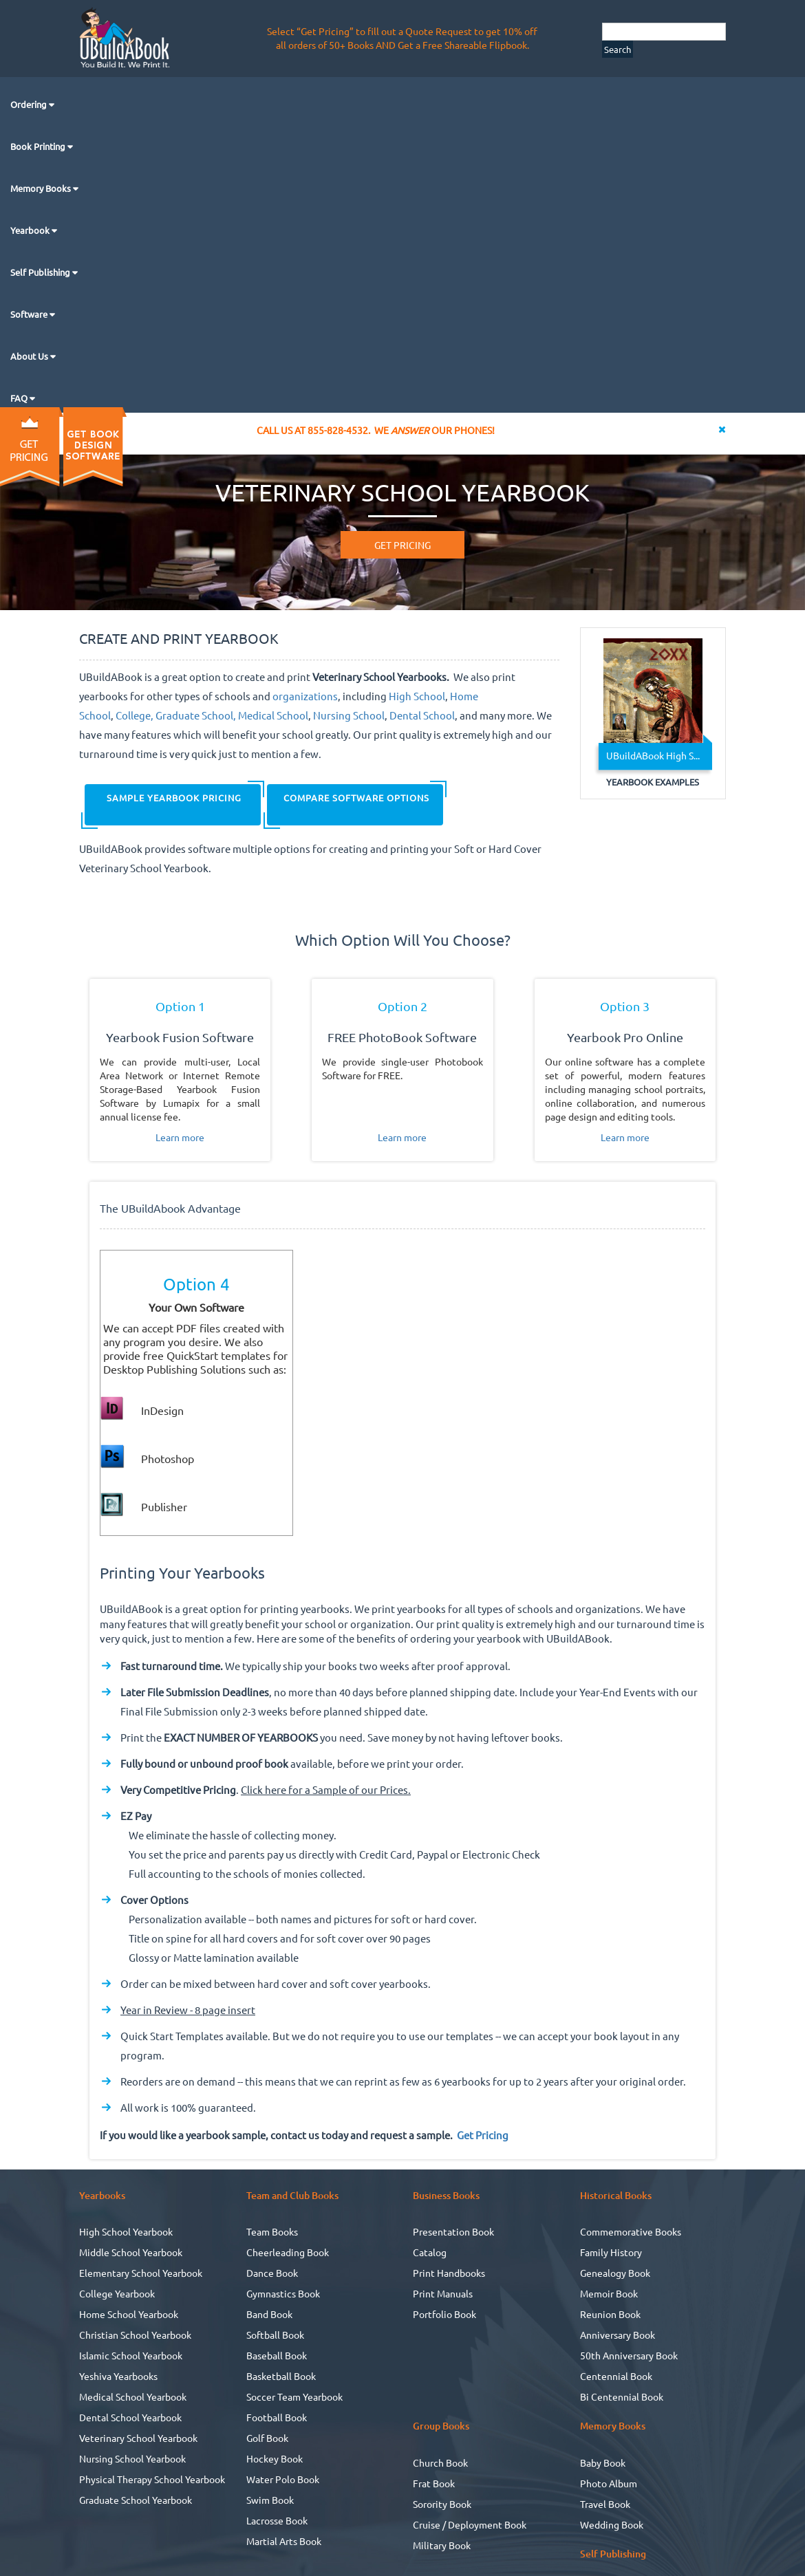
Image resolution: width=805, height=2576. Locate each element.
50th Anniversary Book (629, 2355)
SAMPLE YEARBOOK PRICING (173, 797)
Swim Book (270, 2499)
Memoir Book (609, 2293)
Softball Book (275, 2334)
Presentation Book (453, 2231)
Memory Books (41, 188)
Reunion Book (610, 2314)
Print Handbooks (449, 2272)
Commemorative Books (630, 2231)
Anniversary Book (617, 2334)
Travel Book (605, 2504)
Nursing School (349, 715)
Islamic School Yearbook (130, 2355)
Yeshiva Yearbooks (118, 2376)
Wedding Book (611, 2524)
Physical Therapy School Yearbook (152, 2479)
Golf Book (267, 2438)
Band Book (269, 2314)
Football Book (276, 2417)
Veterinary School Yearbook (138, 2438)
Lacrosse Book (277, 2520)
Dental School (422, 715)
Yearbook (31, 230)
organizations (305, 695)
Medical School (273, 715)
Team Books (272, 2231)
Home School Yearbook (128, 2314)
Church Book (440, 2462)
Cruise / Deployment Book (469, 2524)
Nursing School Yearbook (132, 2458)
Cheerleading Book (287, 2252)
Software (30, 314)
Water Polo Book (282, 2479)
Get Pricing (482, 2134)
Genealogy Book (615, 2272)
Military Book (442, 2545)
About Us (30, 356)
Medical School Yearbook (132, 2396)
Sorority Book (442, 2504)
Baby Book (602, 2462)
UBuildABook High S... (653, 755)
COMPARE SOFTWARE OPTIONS (355, 797)
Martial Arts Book (283, 2541)
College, (134, 715)
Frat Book (434, 2483)
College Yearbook (117, 2293)
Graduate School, (195, 715)
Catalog (430, 2252)
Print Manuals (443, 2293)
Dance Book (272, 2272)
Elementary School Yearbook (140, 2272)
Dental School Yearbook (130, 2417)
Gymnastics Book (283, 2293)
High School (417, 695)
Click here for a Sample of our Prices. (326, 1789)
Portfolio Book (444, 2314)
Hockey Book (274, 2458)
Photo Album (608, 2483)
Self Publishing (41, 272)
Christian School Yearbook (135, 2334)
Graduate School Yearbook (135, 2499)
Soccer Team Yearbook (294, 2396)
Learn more (179, 1137)
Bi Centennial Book (621, 2396)
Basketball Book (281, 2376)
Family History (611, 2252)
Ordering (29, 104)
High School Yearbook (126, 2231)
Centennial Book (616, 2376)
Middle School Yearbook (130, 2252)
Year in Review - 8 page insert (187, 2009)
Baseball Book (276, 2355)
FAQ (20, 398)
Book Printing (38, 146)
